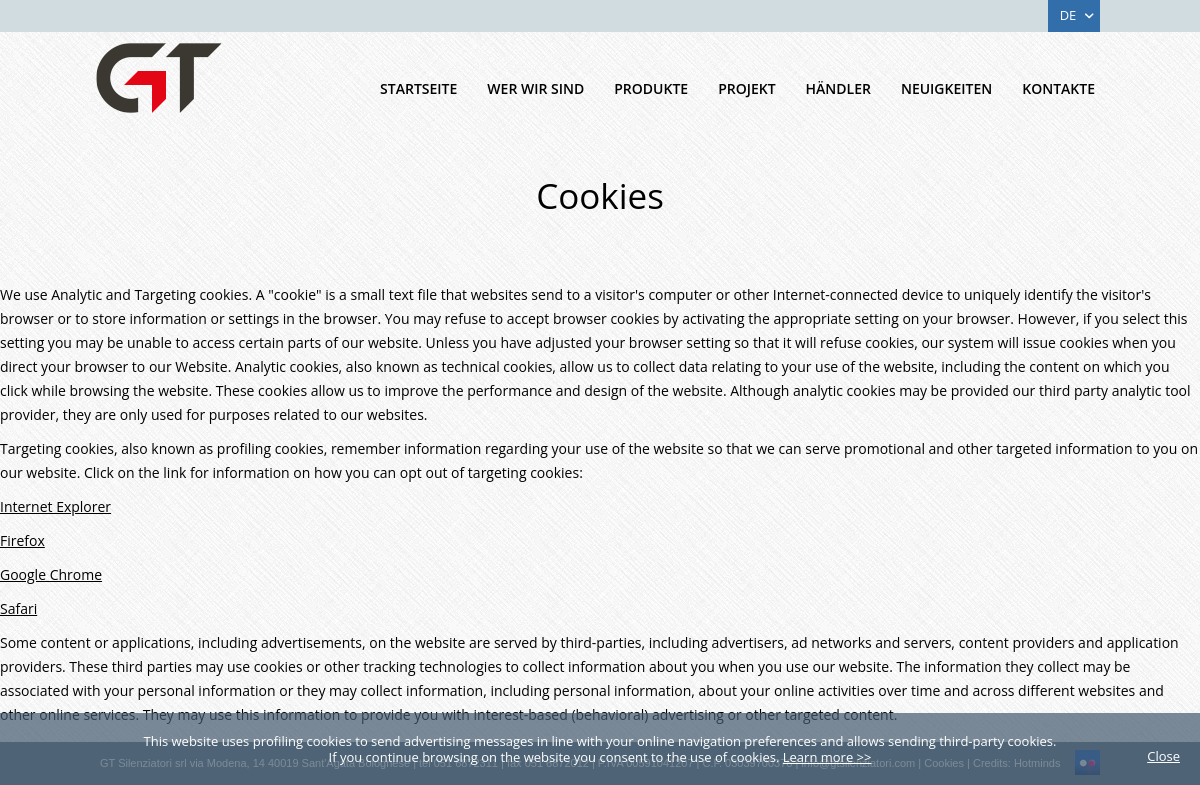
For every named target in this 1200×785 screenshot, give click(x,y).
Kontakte (1058, 88)
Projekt (746, 88)
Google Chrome (51, 574)
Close (1163, 756)
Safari (18, 608)
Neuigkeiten (946, 88)
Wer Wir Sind (535, 88)
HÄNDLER (838, 88)
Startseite (418, 88)
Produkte (651, 88)
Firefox (22, 540)
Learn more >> (827, 757)
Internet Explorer (55, 506)
